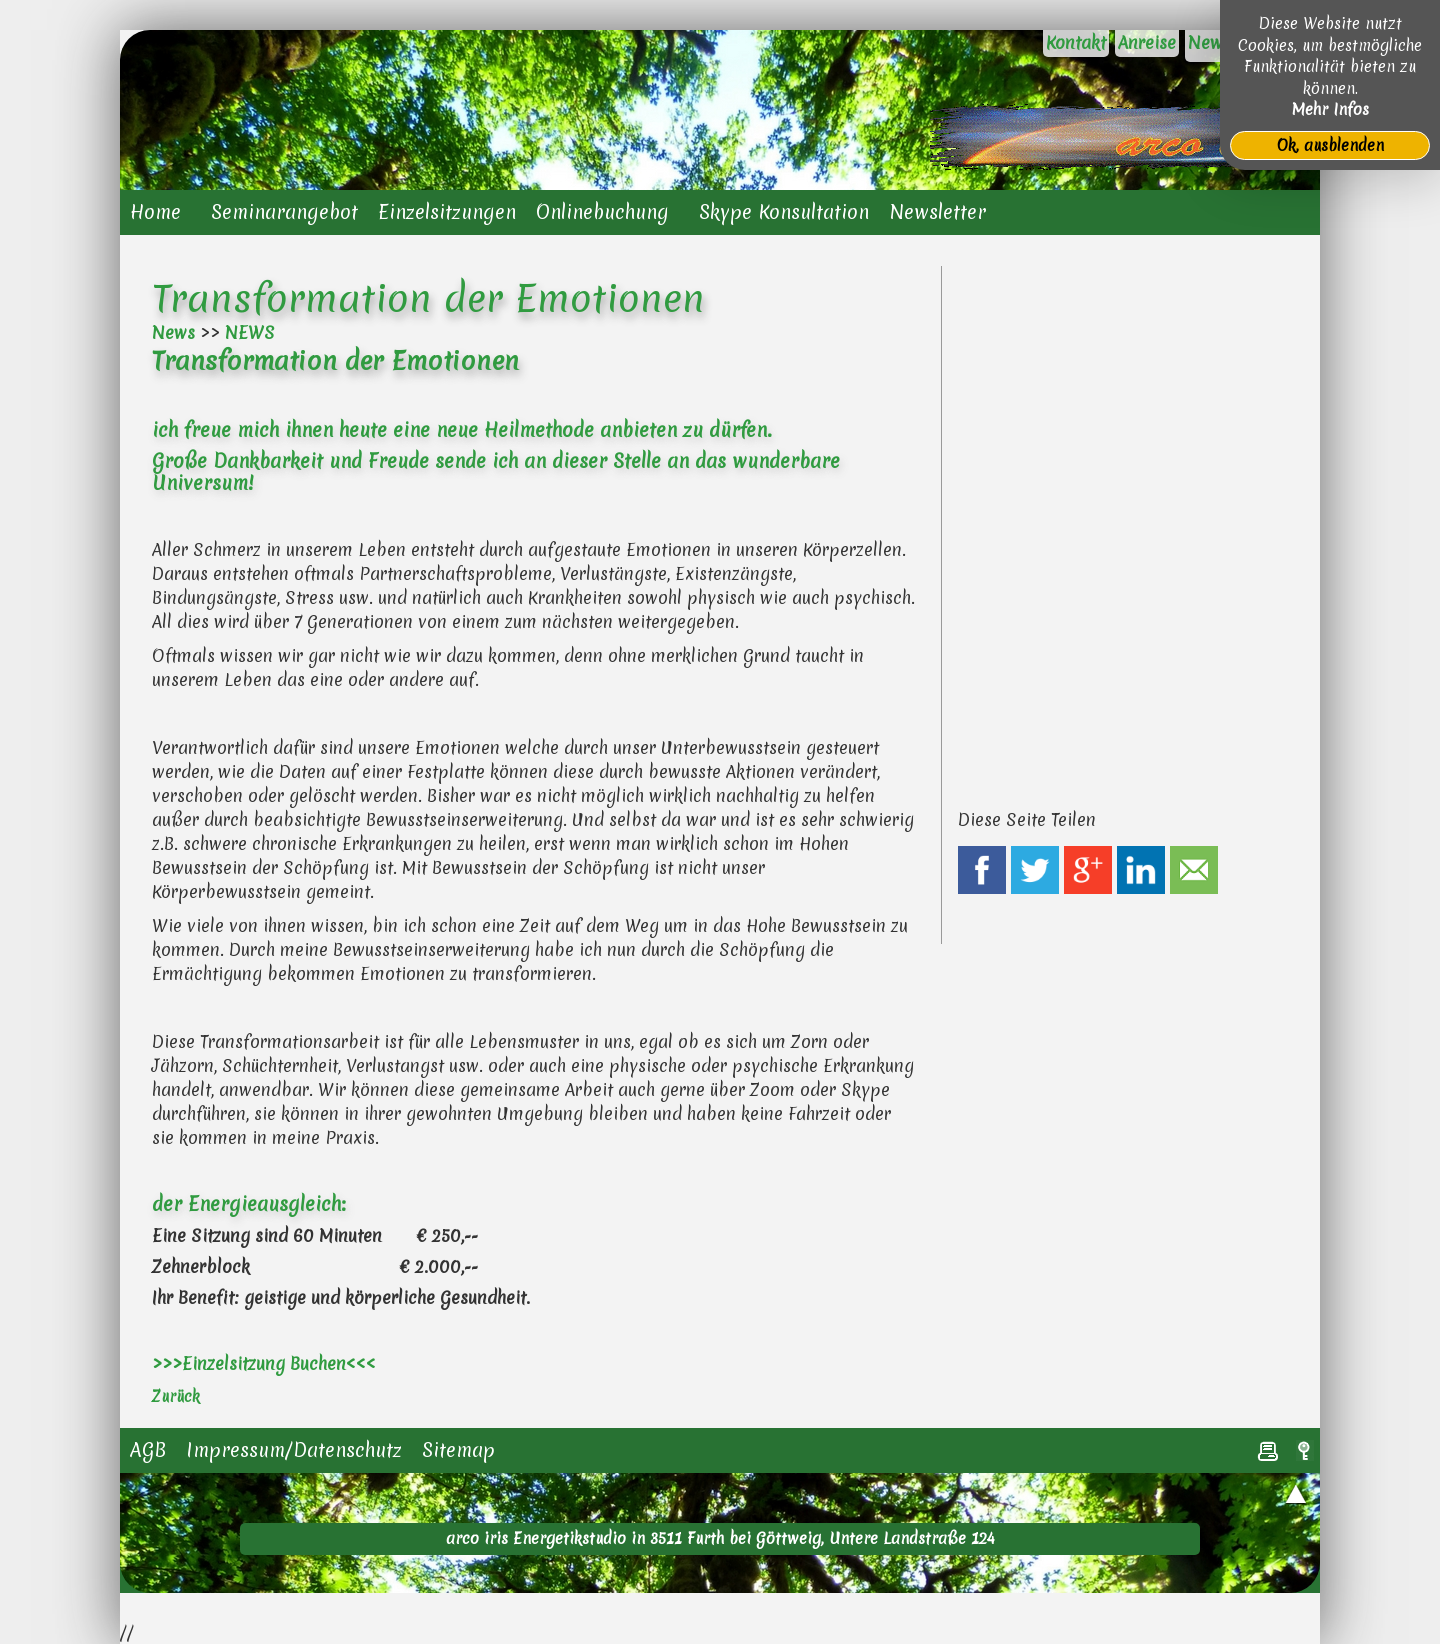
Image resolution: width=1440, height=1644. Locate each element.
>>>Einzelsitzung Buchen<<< (264, 1363)
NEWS (250, 332)
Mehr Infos (1330, 109)
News (173, 332)
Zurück (176, 1396)
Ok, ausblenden (1330, 145)
